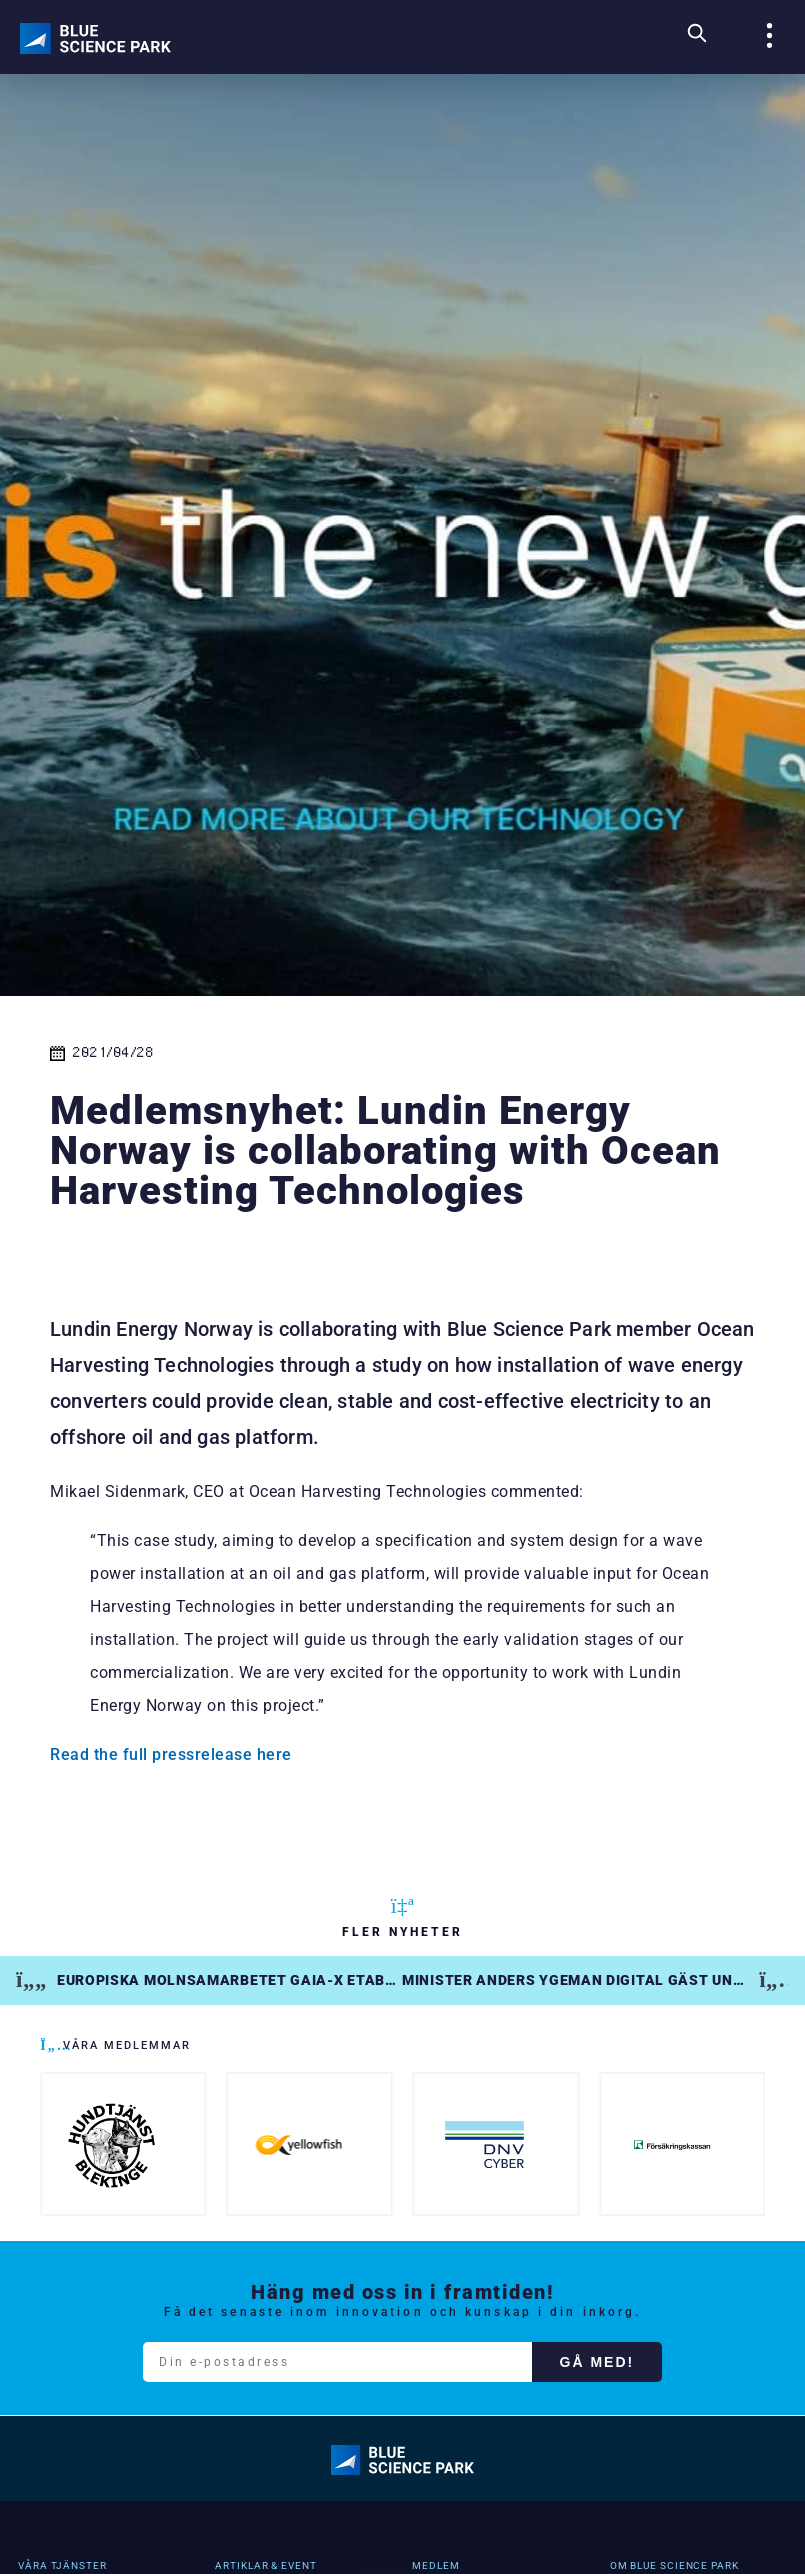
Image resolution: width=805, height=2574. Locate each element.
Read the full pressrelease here (171, 1754)
